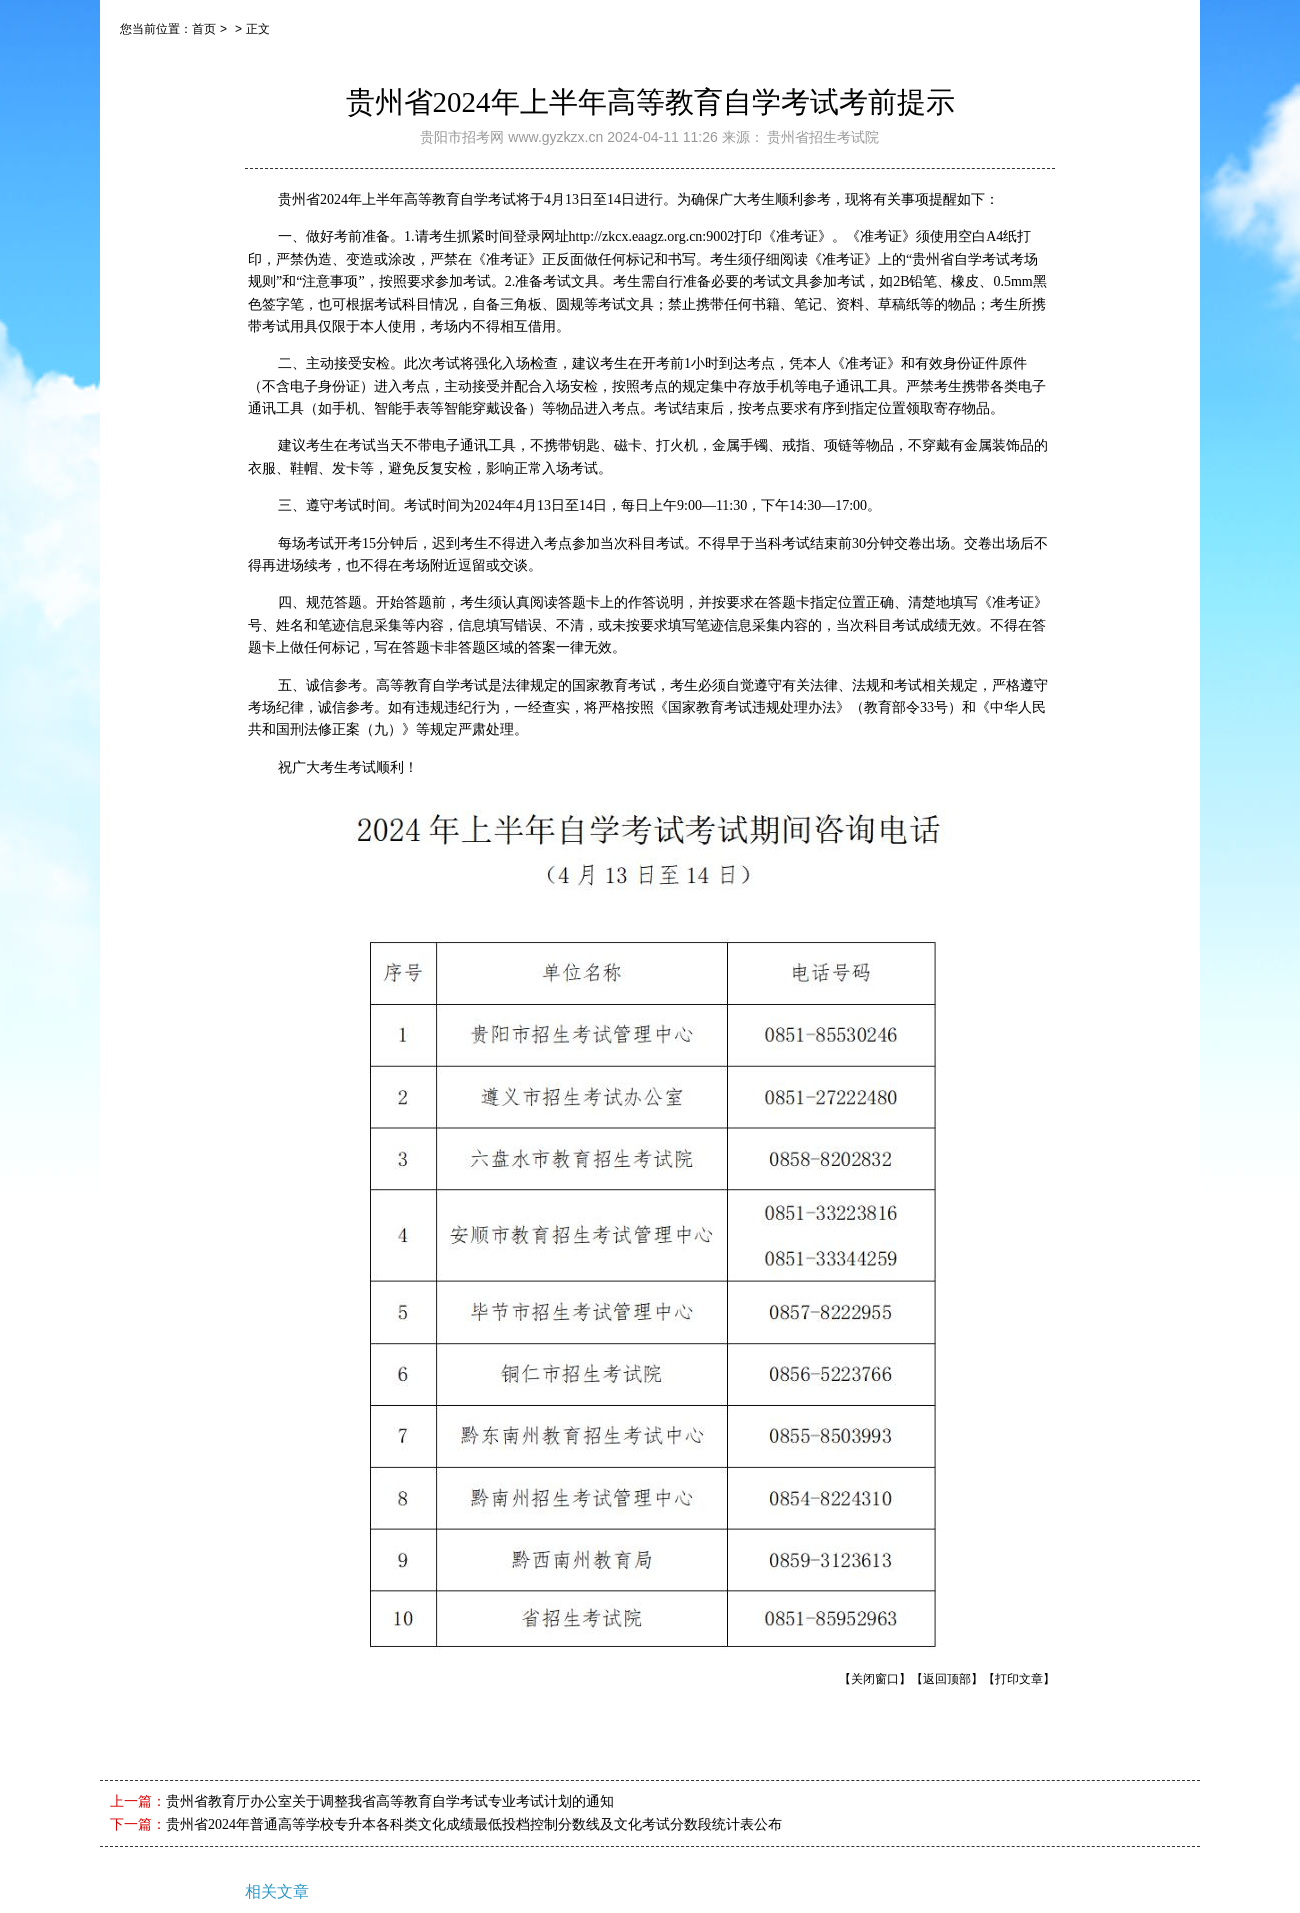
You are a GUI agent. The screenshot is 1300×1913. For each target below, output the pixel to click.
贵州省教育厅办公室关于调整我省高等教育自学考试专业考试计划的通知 (390, 1801)
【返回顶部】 (947, 1679)
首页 (204, 29)
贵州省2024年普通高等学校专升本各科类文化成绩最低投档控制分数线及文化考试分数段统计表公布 (474, 1824)
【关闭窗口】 (875, 1679)
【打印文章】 (1019, 1679)
